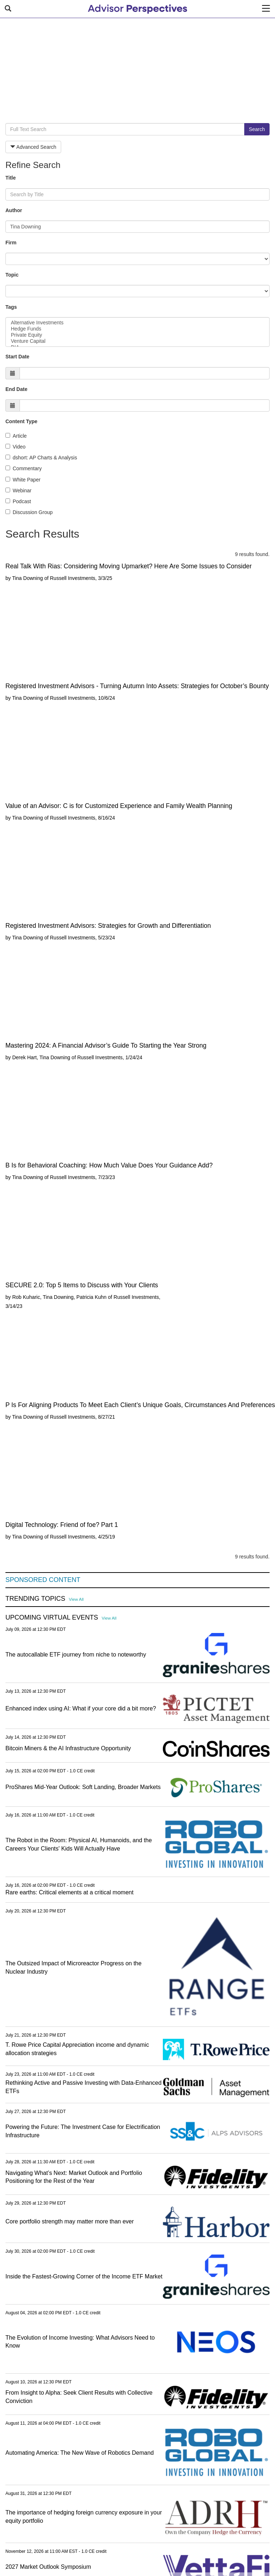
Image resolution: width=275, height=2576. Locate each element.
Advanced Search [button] (33, 147)
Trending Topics (35, 1598)
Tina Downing (27, 578)
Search (257, 129)
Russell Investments (72, 578)
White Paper (23, 480)
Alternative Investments (137, 323)
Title (10, 178)
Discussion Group (29, 512)
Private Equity (137, 335)
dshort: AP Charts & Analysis (41, 457)
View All (76, 1599)
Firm (10, 242)
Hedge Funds (137, 329)
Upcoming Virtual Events (51, 1617)
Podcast (18, 501)
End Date (16, 389)
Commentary (23, 468)
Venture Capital (137, 341)
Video (15, 447)
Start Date (17, 356)
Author (13, 210)
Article (16, 436)
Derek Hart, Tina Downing (41, 1057)
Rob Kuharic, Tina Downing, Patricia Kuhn (59, 1297)
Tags (11, 307)
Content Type (21, 421)
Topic (11, 275)
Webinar (18, 490)
